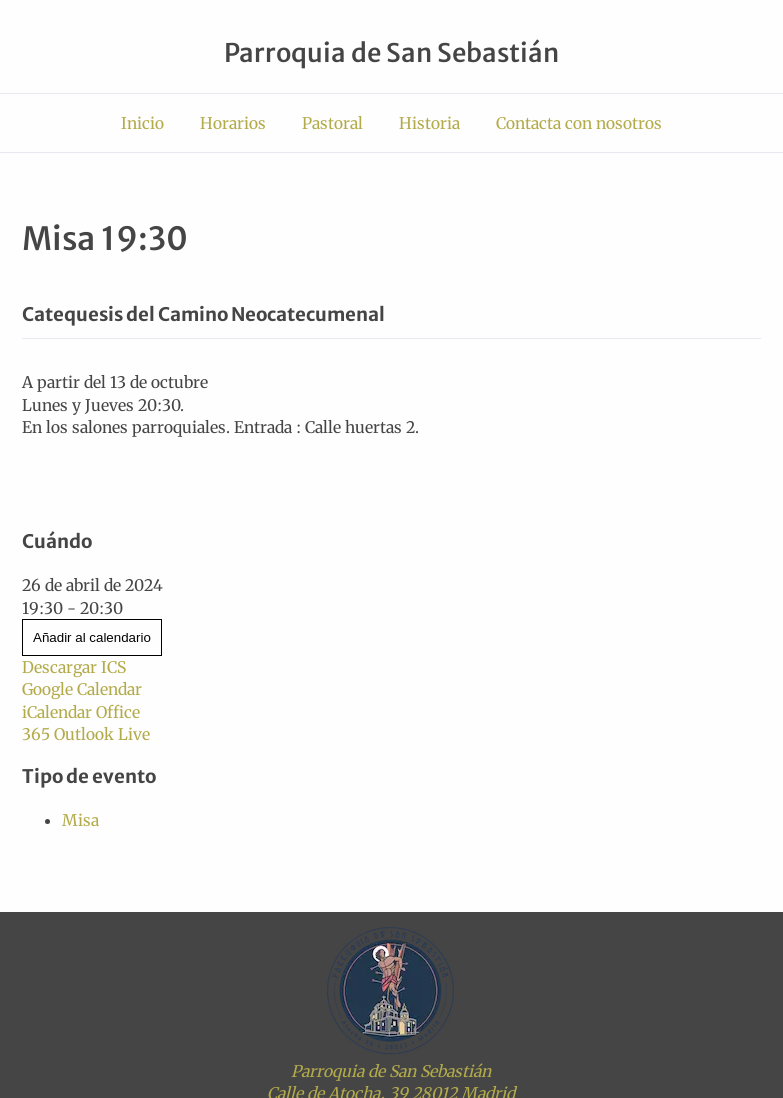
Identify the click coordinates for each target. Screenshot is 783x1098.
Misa (80, 820)
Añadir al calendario (92, 637)
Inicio (142, 123)
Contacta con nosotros (579, 123)
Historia (429, 123)
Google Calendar (82, 689)
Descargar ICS (74, 667)
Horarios (233, 123)
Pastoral (332, 123)
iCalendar (57, 712)
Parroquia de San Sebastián (391, 53)
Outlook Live (102, 734)
